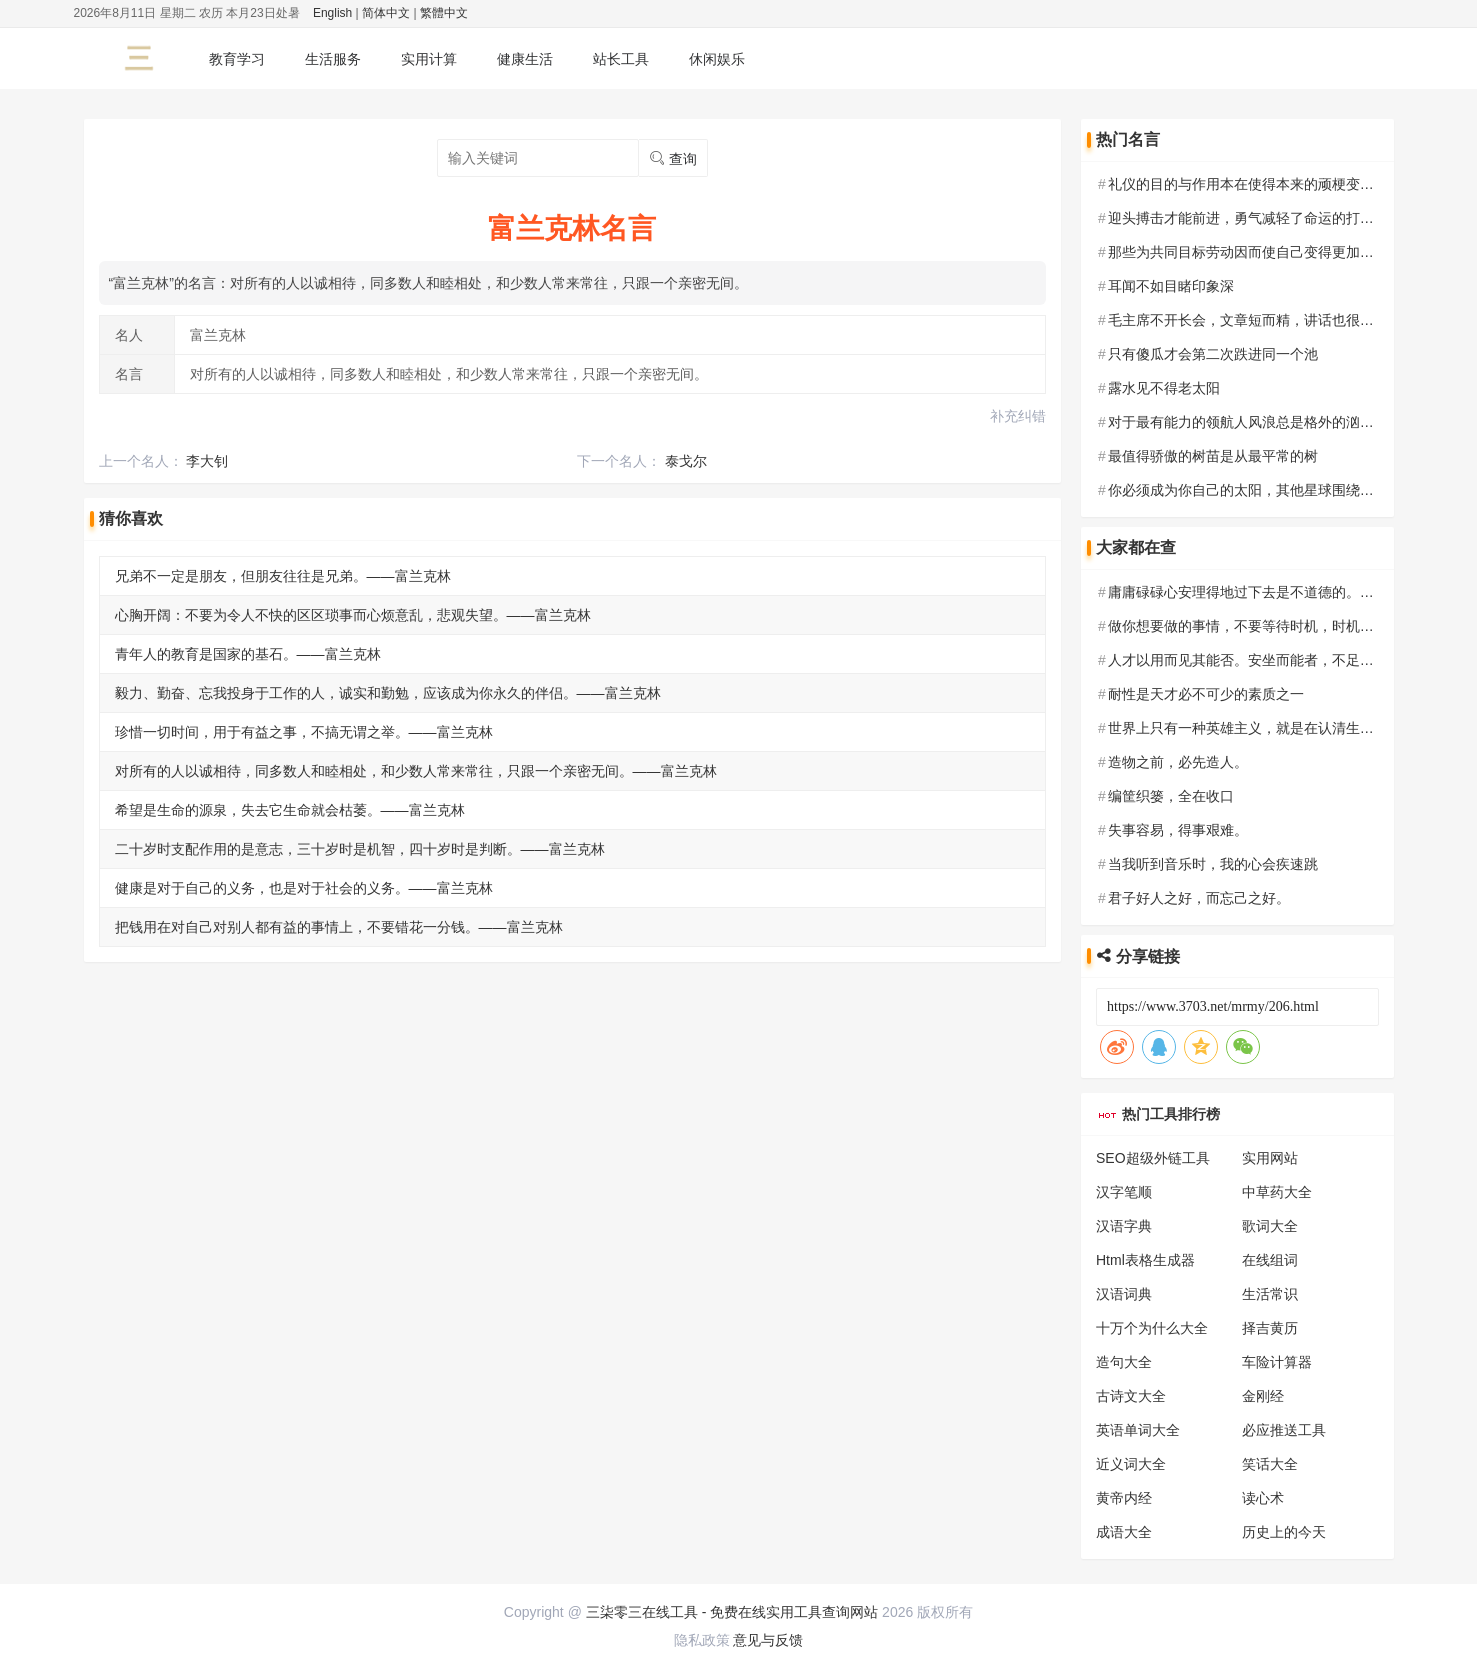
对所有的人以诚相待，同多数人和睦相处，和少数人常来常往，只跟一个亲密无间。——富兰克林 (416, 771)
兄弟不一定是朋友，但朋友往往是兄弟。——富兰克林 (283, 576)
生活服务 (333, 59)
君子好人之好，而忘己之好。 (1199, 898)
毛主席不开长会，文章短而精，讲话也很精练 (1248, 320)
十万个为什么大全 (1152, 1328)
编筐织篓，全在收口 (1171, 796)
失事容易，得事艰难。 (1178, 830)
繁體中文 (444, 13)
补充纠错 (1018, 416)
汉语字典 (1124, 1226)
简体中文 (386, 13)
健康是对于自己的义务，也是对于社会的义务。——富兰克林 (304, 888)
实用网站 (1270, 1158)
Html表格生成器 (1145, 1260)
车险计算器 (1277, 1362)
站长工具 (621, 59)
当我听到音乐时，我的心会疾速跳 (1213, 864)
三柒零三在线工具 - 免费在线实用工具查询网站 (732, 1612)
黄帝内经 (1124, 1498)
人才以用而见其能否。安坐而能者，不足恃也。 (1255, 660)
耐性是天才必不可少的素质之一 (1206, 694)
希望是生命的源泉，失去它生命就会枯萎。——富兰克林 (290, 810)
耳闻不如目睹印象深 (1171, 286)
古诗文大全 (1131, 1396)
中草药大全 (1277, 1192)
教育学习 (237, 59)
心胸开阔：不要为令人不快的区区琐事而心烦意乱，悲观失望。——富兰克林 (353, 615)
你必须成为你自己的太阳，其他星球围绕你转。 (1255, 490)
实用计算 (429, 59)
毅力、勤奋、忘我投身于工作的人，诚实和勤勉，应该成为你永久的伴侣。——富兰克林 (388, 693)
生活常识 (1270, 1294)
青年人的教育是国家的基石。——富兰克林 (248, 654)
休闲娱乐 (717, 59)
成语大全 (1124, 1532)
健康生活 (525, 59)
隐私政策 (702, 1640)
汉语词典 (1124, 1294)
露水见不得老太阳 (1164, 388)
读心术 (1263, 1498)
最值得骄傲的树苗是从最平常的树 (1213, 456)
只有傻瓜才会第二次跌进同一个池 (1213, 354)
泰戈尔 (686, 461)
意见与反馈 (768, 1640)
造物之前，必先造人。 (1178, 762)
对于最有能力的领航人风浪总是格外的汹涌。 (1248, 422)
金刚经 (1263, 1396)
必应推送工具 (1284, 1430)
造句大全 (1124, 1362)
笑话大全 (1270, 1464)
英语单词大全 (1138, 1430)
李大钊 (207, 461)
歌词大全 (1270, 1226)
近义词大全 (1131, 1464)
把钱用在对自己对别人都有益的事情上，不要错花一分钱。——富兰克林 (339, 927)
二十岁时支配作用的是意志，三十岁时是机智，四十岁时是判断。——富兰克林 (360, 849)
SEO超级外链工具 (1153, 1158)
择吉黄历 (1270, 1328)
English (332, 13)
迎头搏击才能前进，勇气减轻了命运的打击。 (1248, 218)
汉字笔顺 (1124, 1192)
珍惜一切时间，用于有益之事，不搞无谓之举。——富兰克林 (304, 732)
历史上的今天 (1284, 1532)
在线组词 (1270, 1260)
